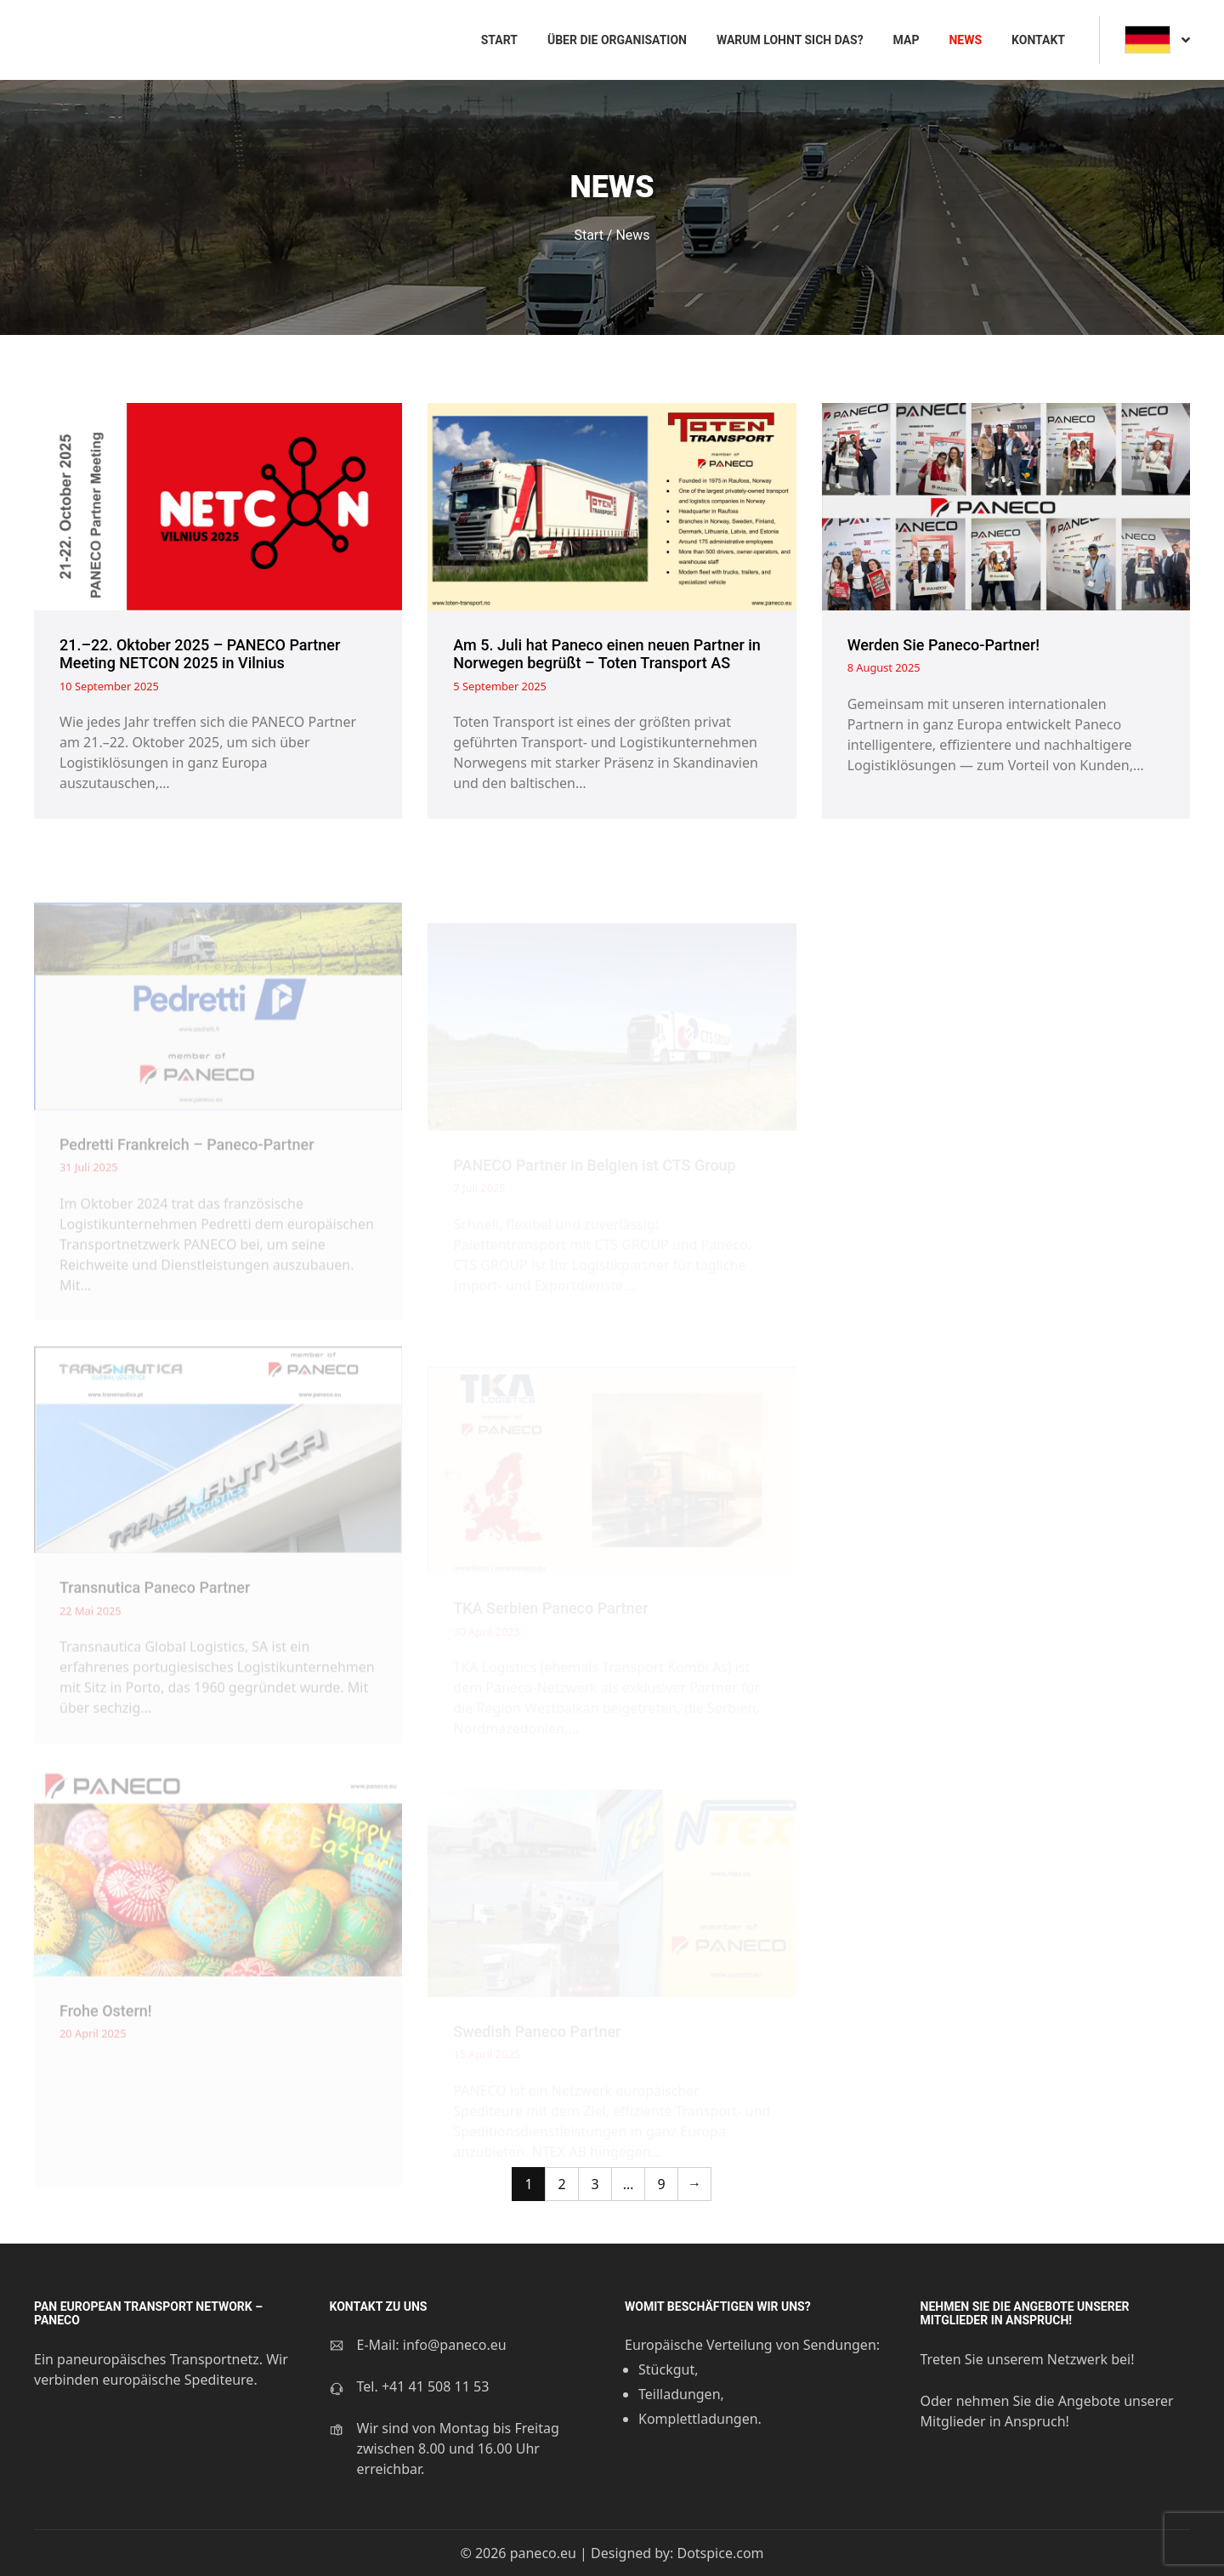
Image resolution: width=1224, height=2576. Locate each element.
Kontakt (1038, 40)
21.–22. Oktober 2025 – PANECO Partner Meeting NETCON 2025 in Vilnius (200, 654)
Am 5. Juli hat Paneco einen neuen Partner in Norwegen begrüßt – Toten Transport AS (607, 654)
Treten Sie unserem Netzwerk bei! (1028, 2359)
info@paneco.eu (455, 2344)
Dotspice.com (720, 2553)
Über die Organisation (617, 40)
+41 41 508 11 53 (435, 2386)
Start (499, 40)
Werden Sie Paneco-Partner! (943, 645)
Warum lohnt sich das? (790, 40)
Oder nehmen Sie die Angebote (1023, 2401)
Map (906, 40)
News (965, 40)
